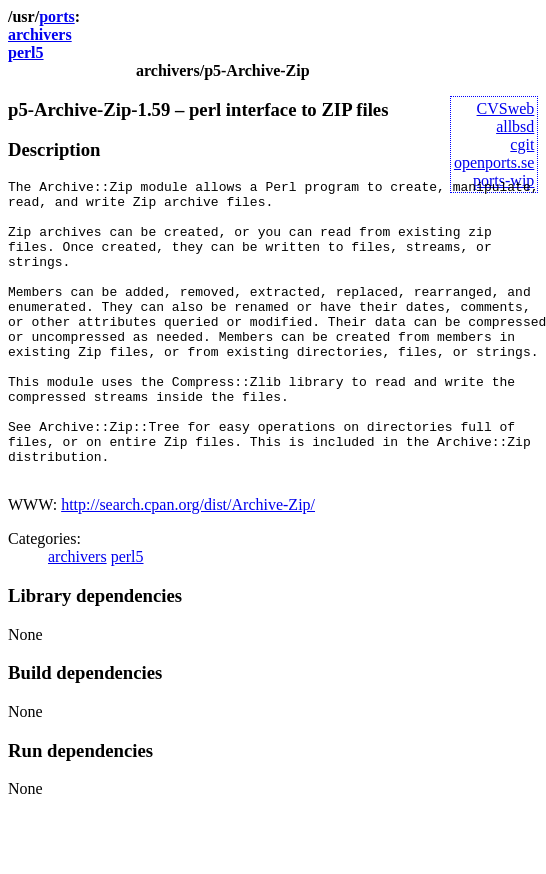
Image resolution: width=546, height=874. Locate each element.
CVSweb (506, 108)
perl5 (26, 52)
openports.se (494, 162)
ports (57, 16)
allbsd (515, 126)
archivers (40, 34)
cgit (522, 144)
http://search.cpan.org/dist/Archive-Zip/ (188, 564)
